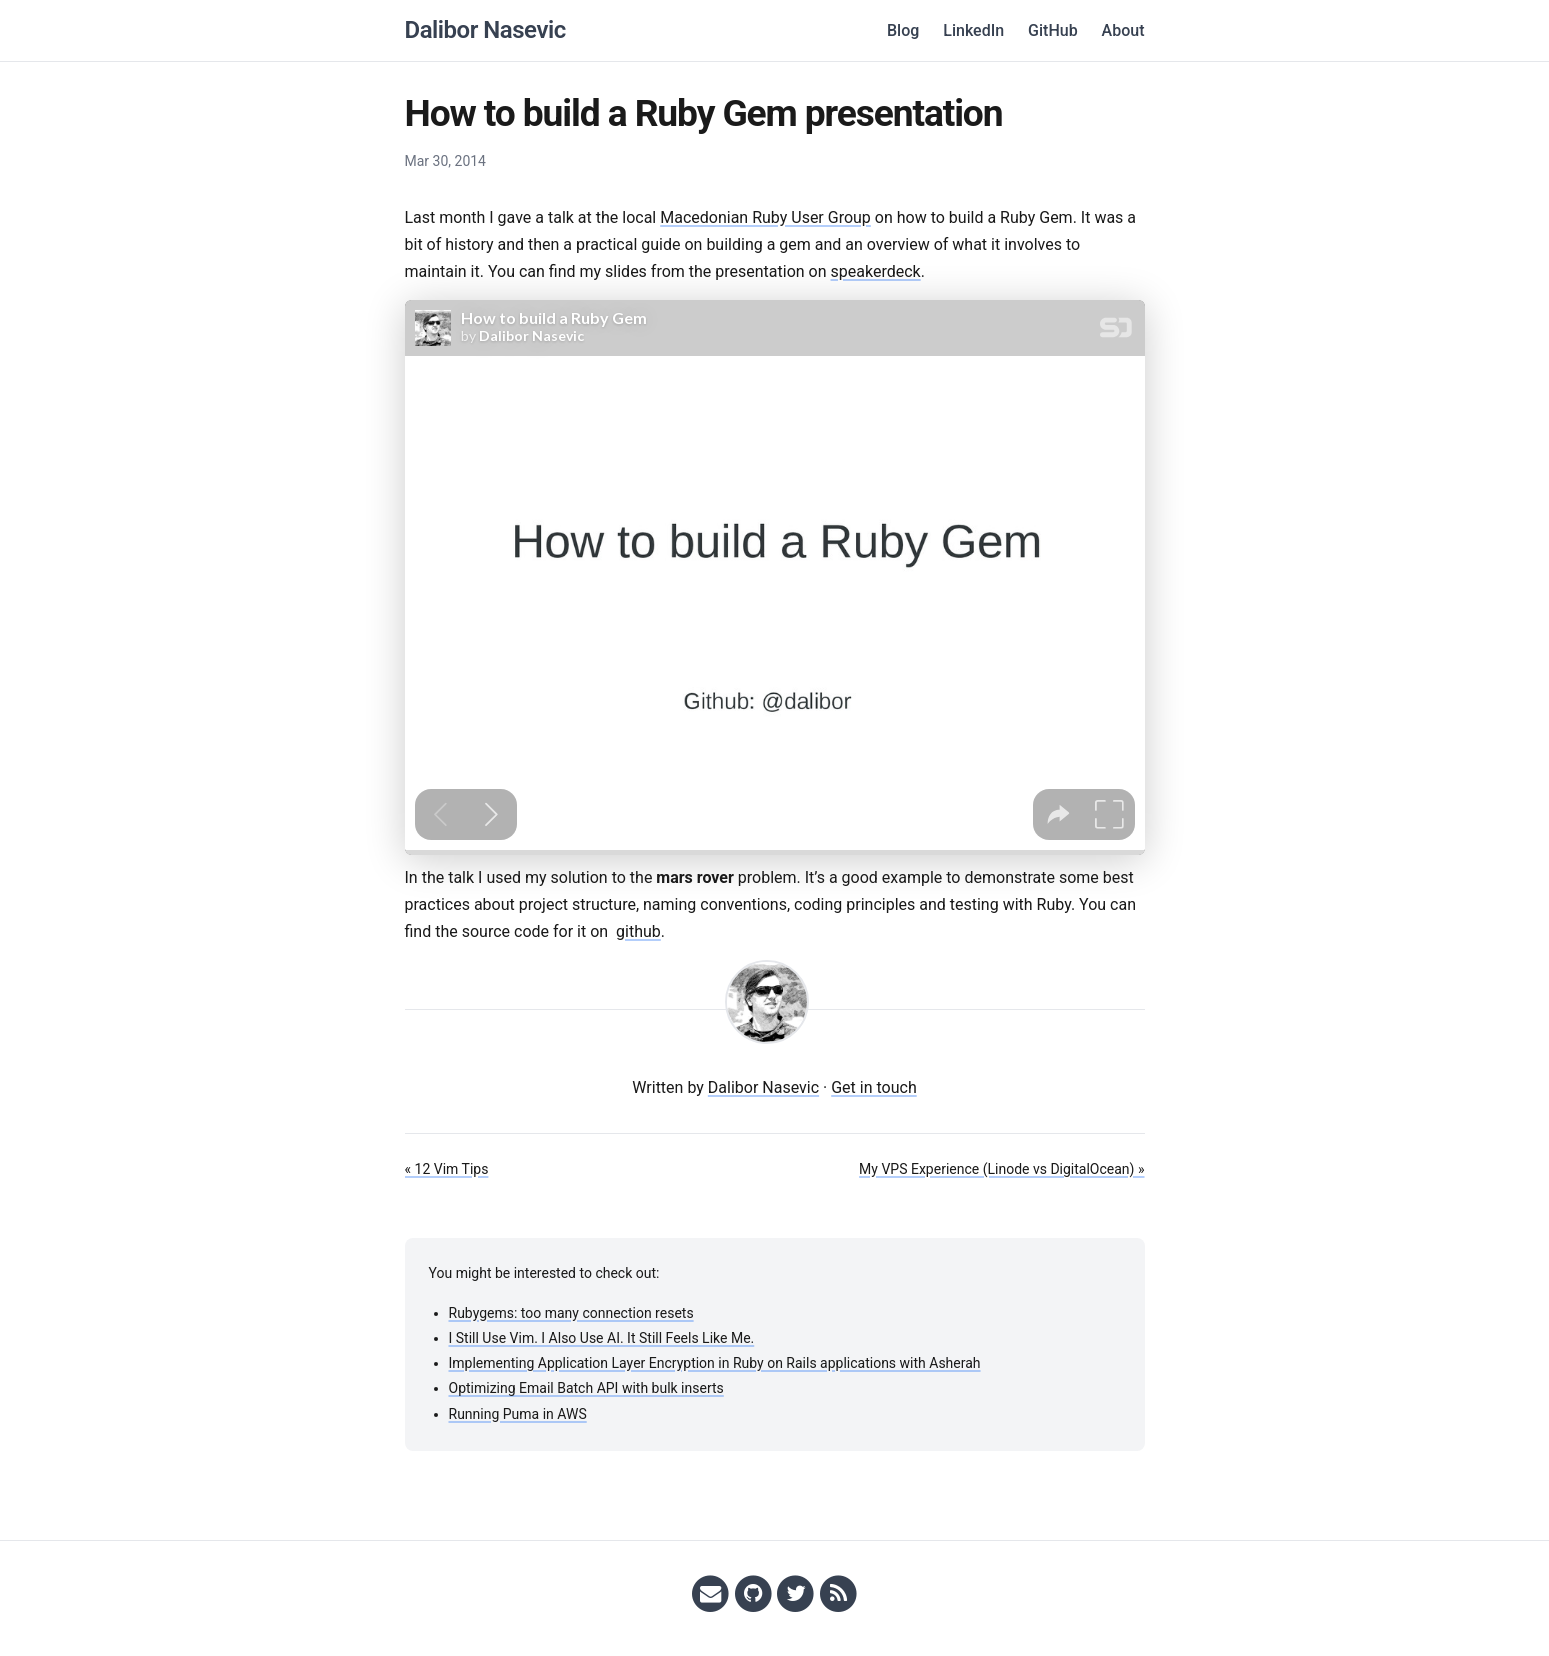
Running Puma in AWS (518, 1414)
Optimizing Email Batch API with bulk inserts (586, 1388)
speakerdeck (876, 271)
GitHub (1053, 30)
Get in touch (874, 1087)
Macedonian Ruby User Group (765, 217)
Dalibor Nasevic (485, 30)
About (1123, 30)
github (638, 931)
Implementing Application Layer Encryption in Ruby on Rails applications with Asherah (715, 1363)
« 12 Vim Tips (447, 1169)
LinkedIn (973, 30)
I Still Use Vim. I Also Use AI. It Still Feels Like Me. (602, 1338)
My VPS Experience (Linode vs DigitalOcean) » (1001, 1169)
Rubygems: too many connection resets (571, 1313)
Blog (903, 30)
